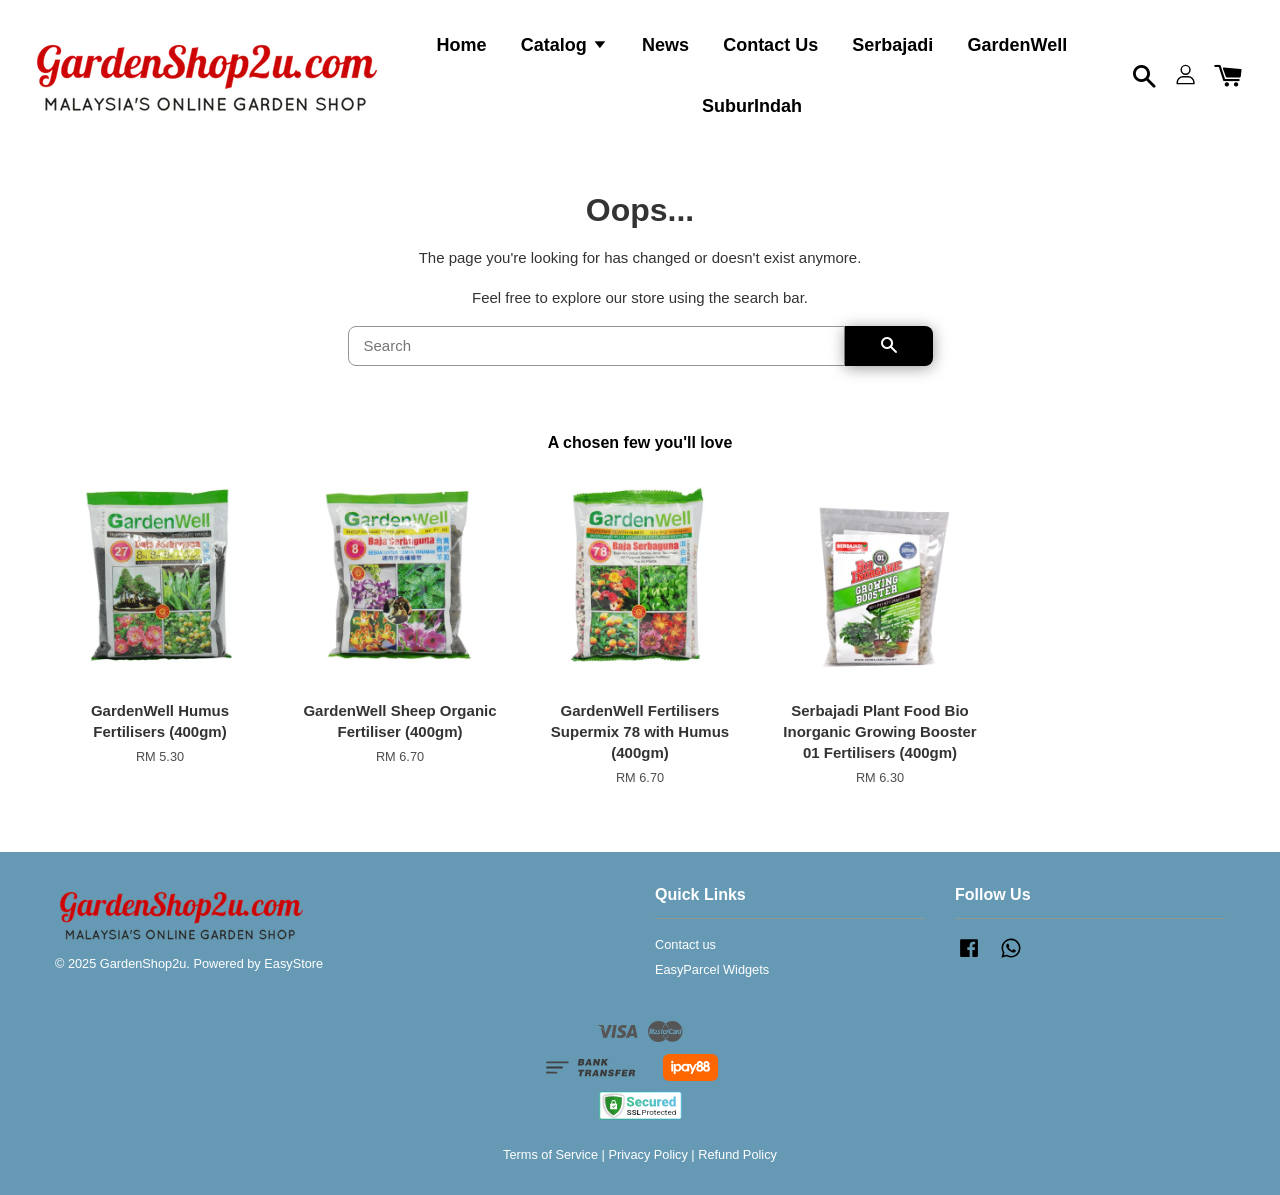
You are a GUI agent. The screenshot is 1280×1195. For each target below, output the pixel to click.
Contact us (685, 944)
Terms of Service (550, 1154)
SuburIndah (752, 106)
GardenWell (1018, 45)
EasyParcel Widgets (712, 969)
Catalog (564, 45)
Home (462, 45)
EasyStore (293, 963)
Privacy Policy (647, 1154)
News (665, 45)
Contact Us (770, 45)
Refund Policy (737, 1154)
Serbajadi (892, 45)
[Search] (596, 346)
